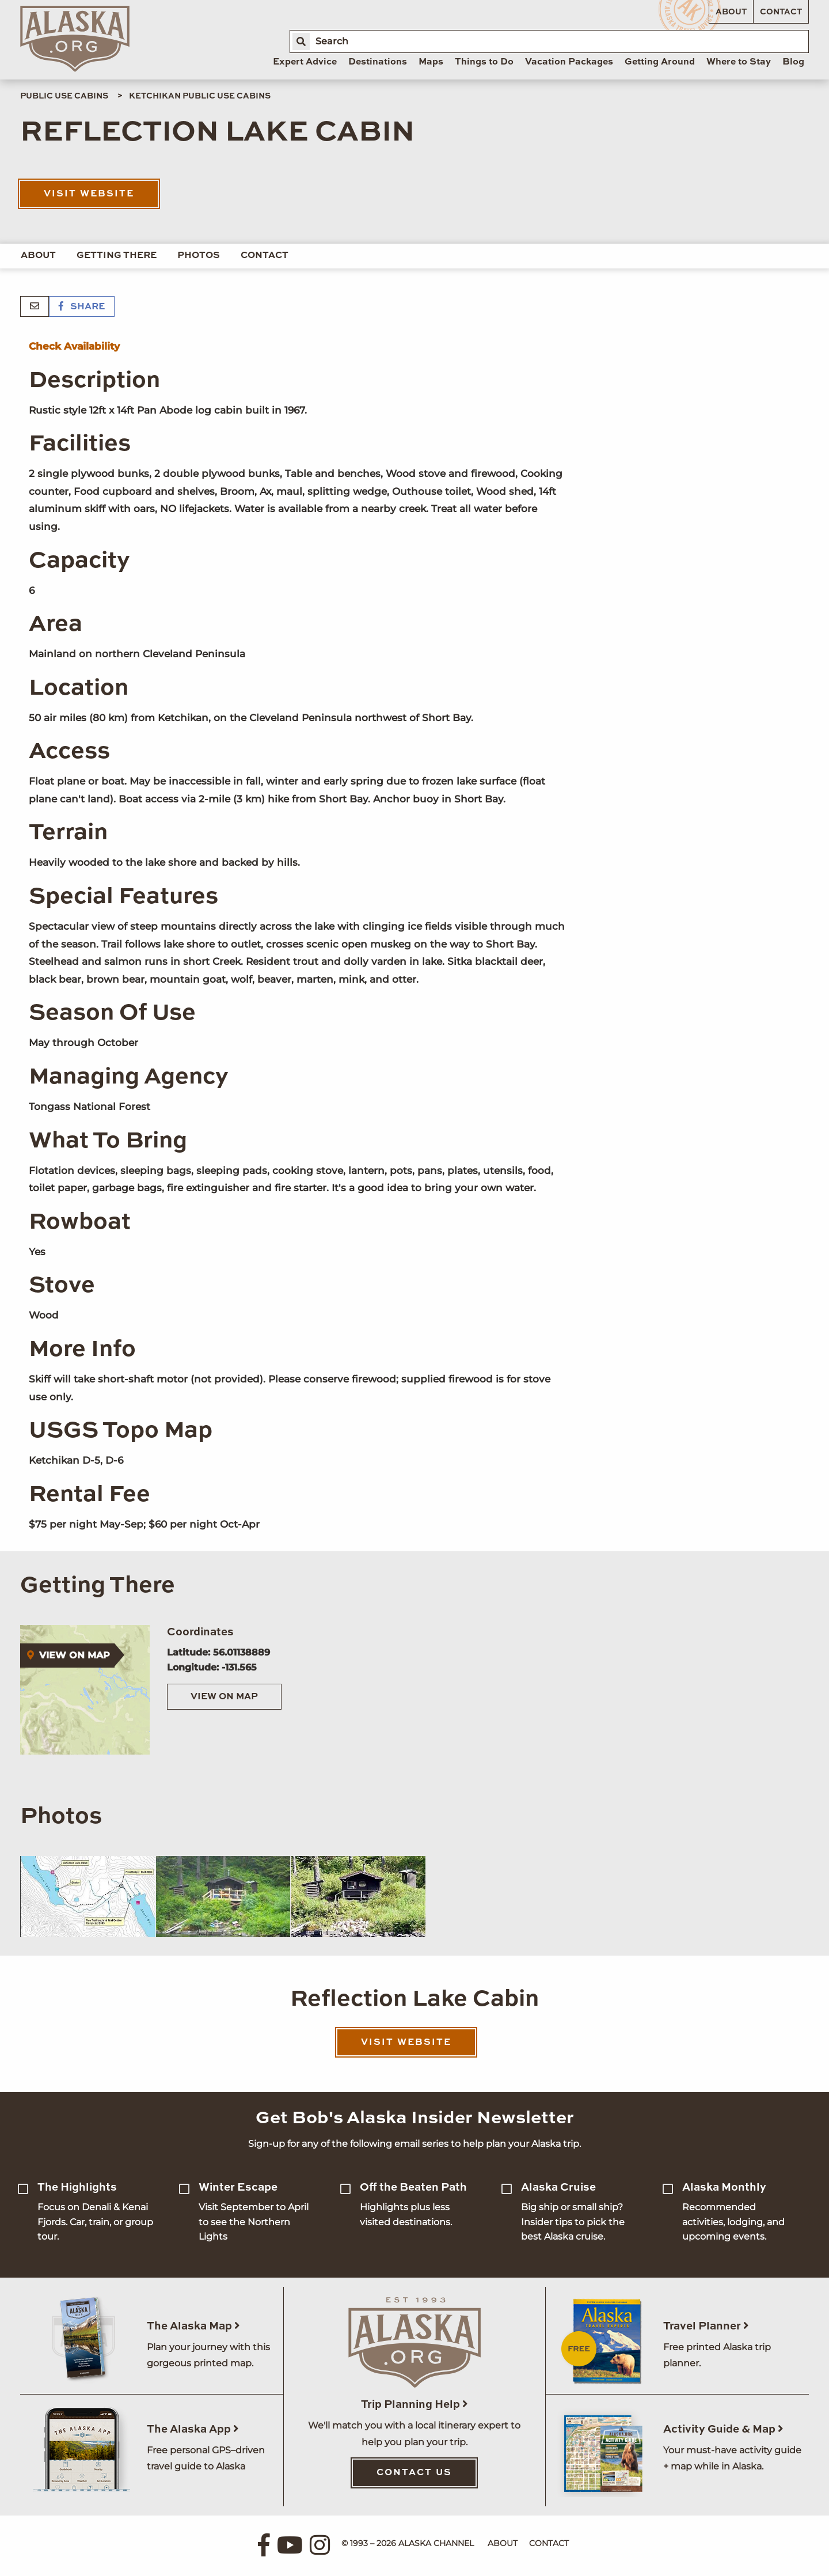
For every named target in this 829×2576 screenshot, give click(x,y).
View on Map (224, 1697)
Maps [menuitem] (431, 62)
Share (82, 307)
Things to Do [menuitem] (484, 62)
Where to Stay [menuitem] (738, 62)
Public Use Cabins (64, 96)
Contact (781, 12)
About (731, 12)
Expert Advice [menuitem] (305, 62)
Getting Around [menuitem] (660, 62)
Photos (198, 255)
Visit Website (89, 194)
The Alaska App (193, 2429)
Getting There (117, 255)
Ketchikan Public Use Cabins (200, 96)
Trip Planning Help (414, 2404)
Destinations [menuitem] (377, 62)
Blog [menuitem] (793, 62)
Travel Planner (706, 2326)
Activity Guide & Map (723, 2429)
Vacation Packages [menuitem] (569, 62)
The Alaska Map (193, 2326)
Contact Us (414, 2472)
